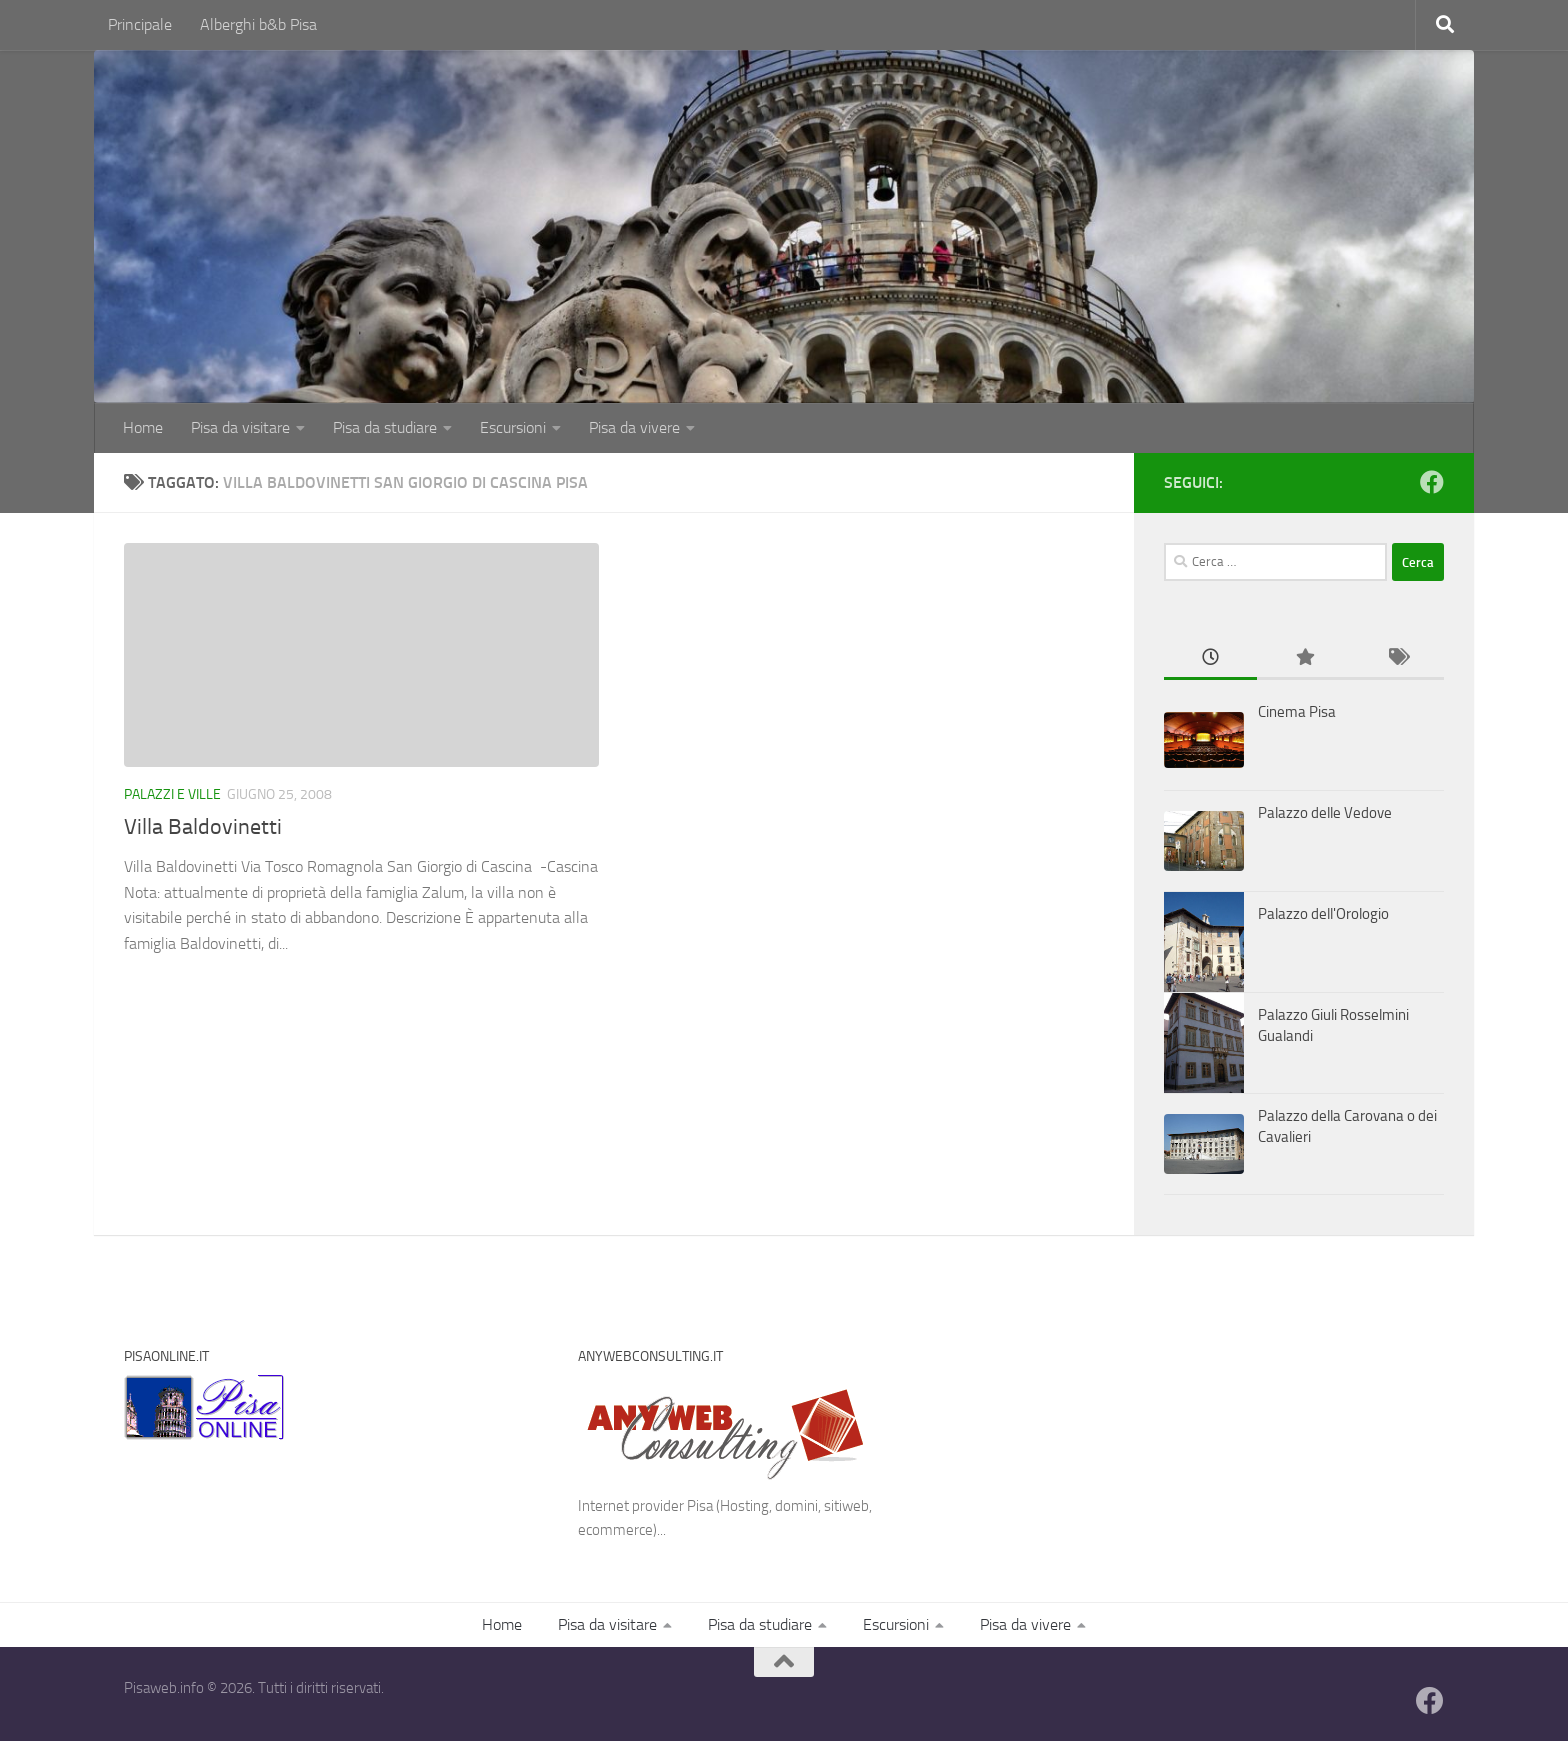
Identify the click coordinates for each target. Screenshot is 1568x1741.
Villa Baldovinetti (203, 827)
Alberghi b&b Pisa (258, 24)
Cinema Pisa (1297, 712)
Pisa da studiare (380, 427)
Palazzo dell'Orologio (1323, 914)
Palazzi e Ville (172, 794)
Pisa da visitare (240, 427)
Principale (140, 24)
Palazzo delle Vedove (1325, 813)
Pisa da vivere (618, 427)
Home (143, 427)
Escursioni (502, 427)
